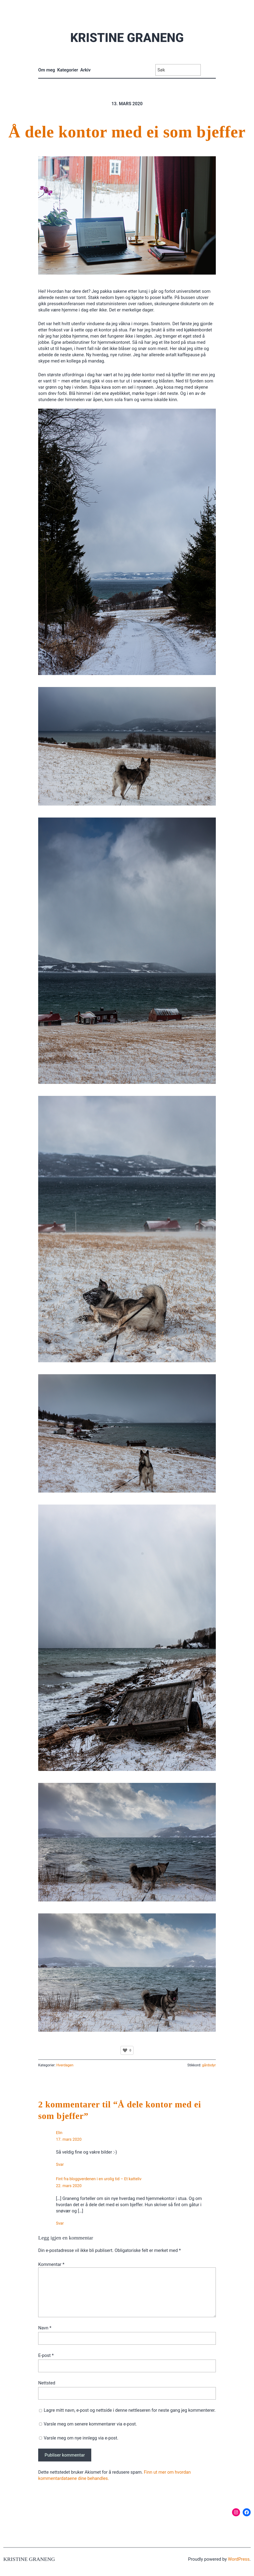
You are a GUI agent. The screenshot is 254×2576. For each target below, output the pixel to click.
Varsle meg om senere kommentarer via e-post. (90, 2424)
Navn (44, 2327)
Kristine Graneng (127, 38)
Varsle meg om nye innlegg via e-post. (81, 2438)
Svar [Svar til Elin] (60, 2164)
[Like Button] (125, 2050)
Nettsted (46, 2383)
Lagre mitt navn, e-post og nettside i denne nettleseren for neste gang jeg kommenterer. (130, 2410)
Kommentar (51, 2264)
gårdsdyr (209, 2065)
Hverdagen (64, 2065)
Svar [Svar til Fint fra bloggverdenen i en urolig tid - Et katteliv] (60, 2223)
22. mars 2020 (68, 2185)
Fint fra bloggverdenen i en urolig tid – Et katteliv (98, 2178)
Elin (59, 2132)
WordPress (239, 2559)
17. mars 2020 (68, 2139)
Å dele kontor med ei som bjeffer (127, 132)
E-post (46, 2355)
